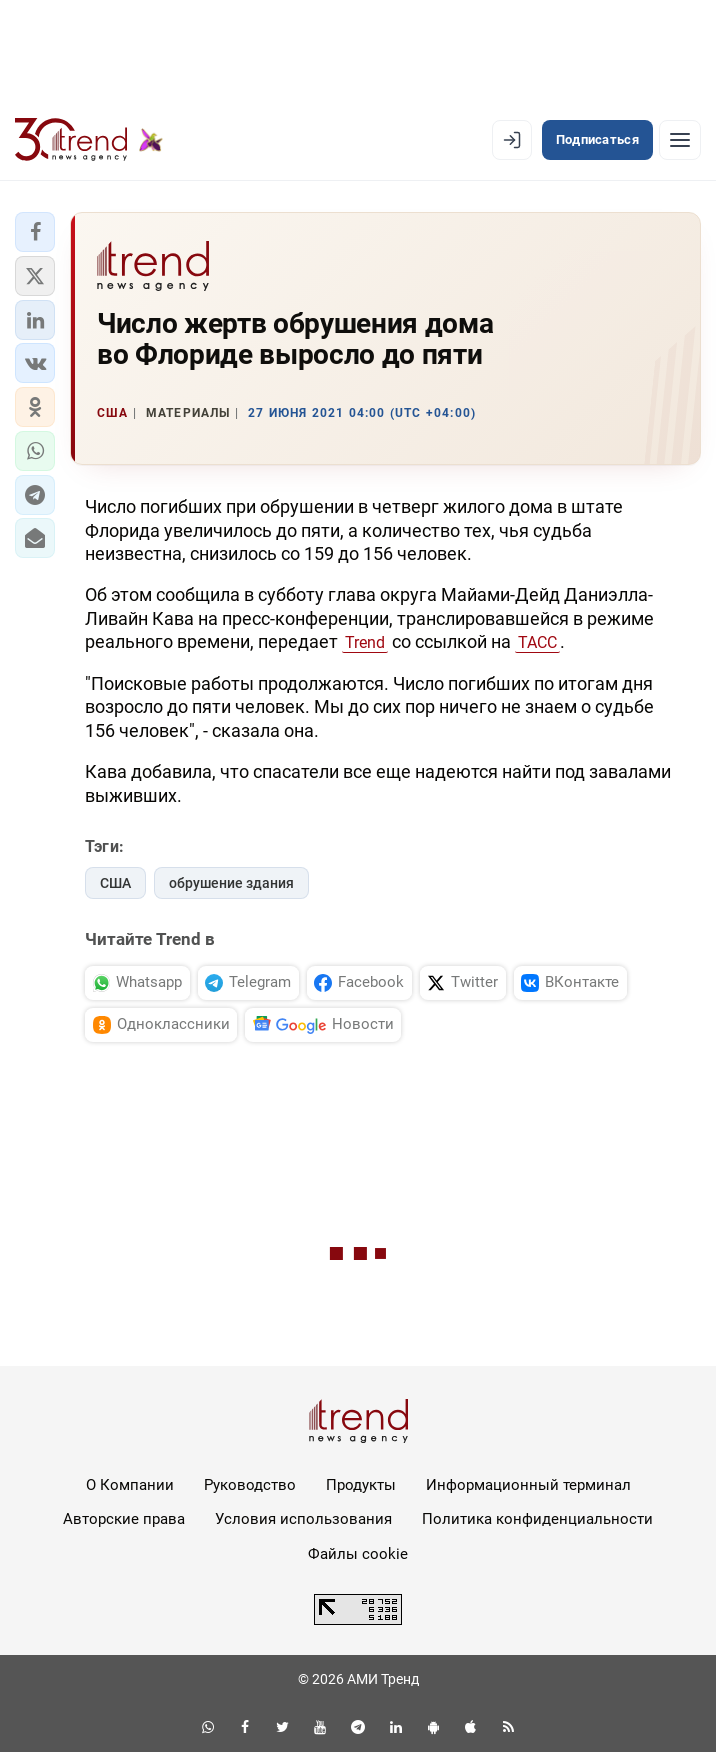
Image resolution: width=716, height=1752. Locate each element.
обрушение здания (231, 883)
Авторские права (124, 1519)
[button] (35, 232)
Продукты (361, 1485)
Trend (365, 642)
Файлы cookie (358, 1554)
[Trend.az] (89, 140)
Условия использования (303, 1519)
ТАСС (537, 642)
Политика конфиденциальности (537, 1519)
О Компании (130, 1485)
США (115, 883)
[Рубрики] (680, 140)
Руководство (250, 1485)
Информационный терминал (528, 1485)
